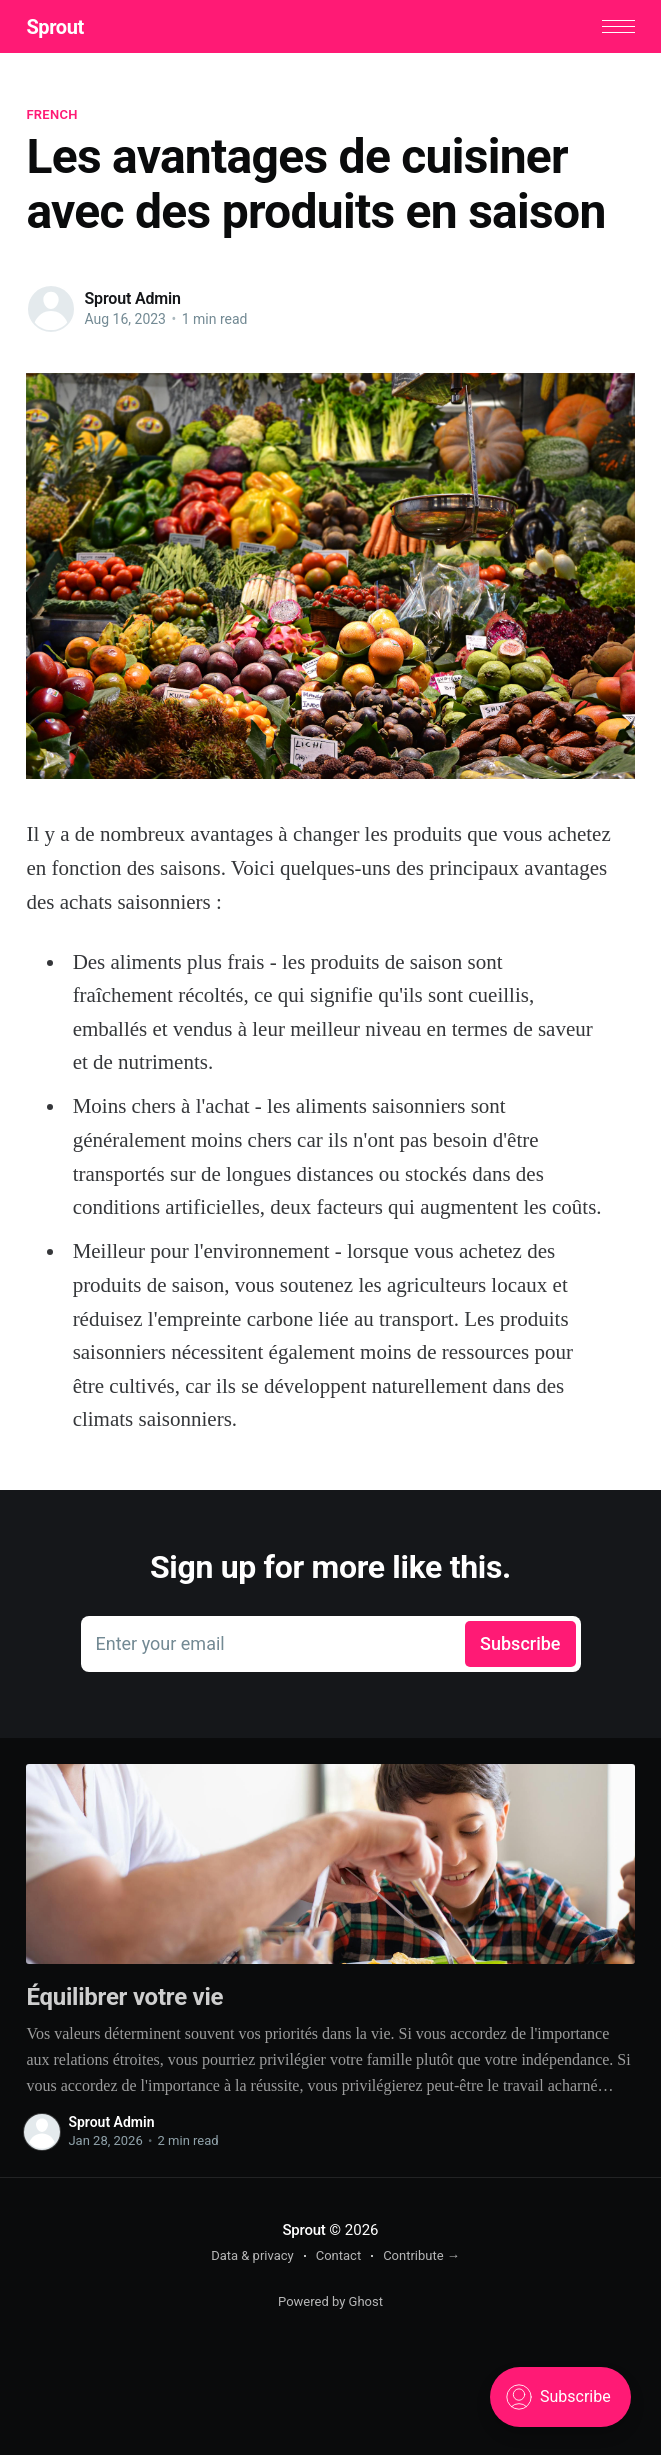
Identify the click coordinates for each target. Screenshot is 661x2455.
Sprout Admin (132, 298)
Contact (338, 2255)
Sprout (54, 27)
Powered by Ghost (330, 2301)
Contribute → (421, 2255)
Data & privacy (252, 2255)
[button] (618, 26)
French (51, 114)
